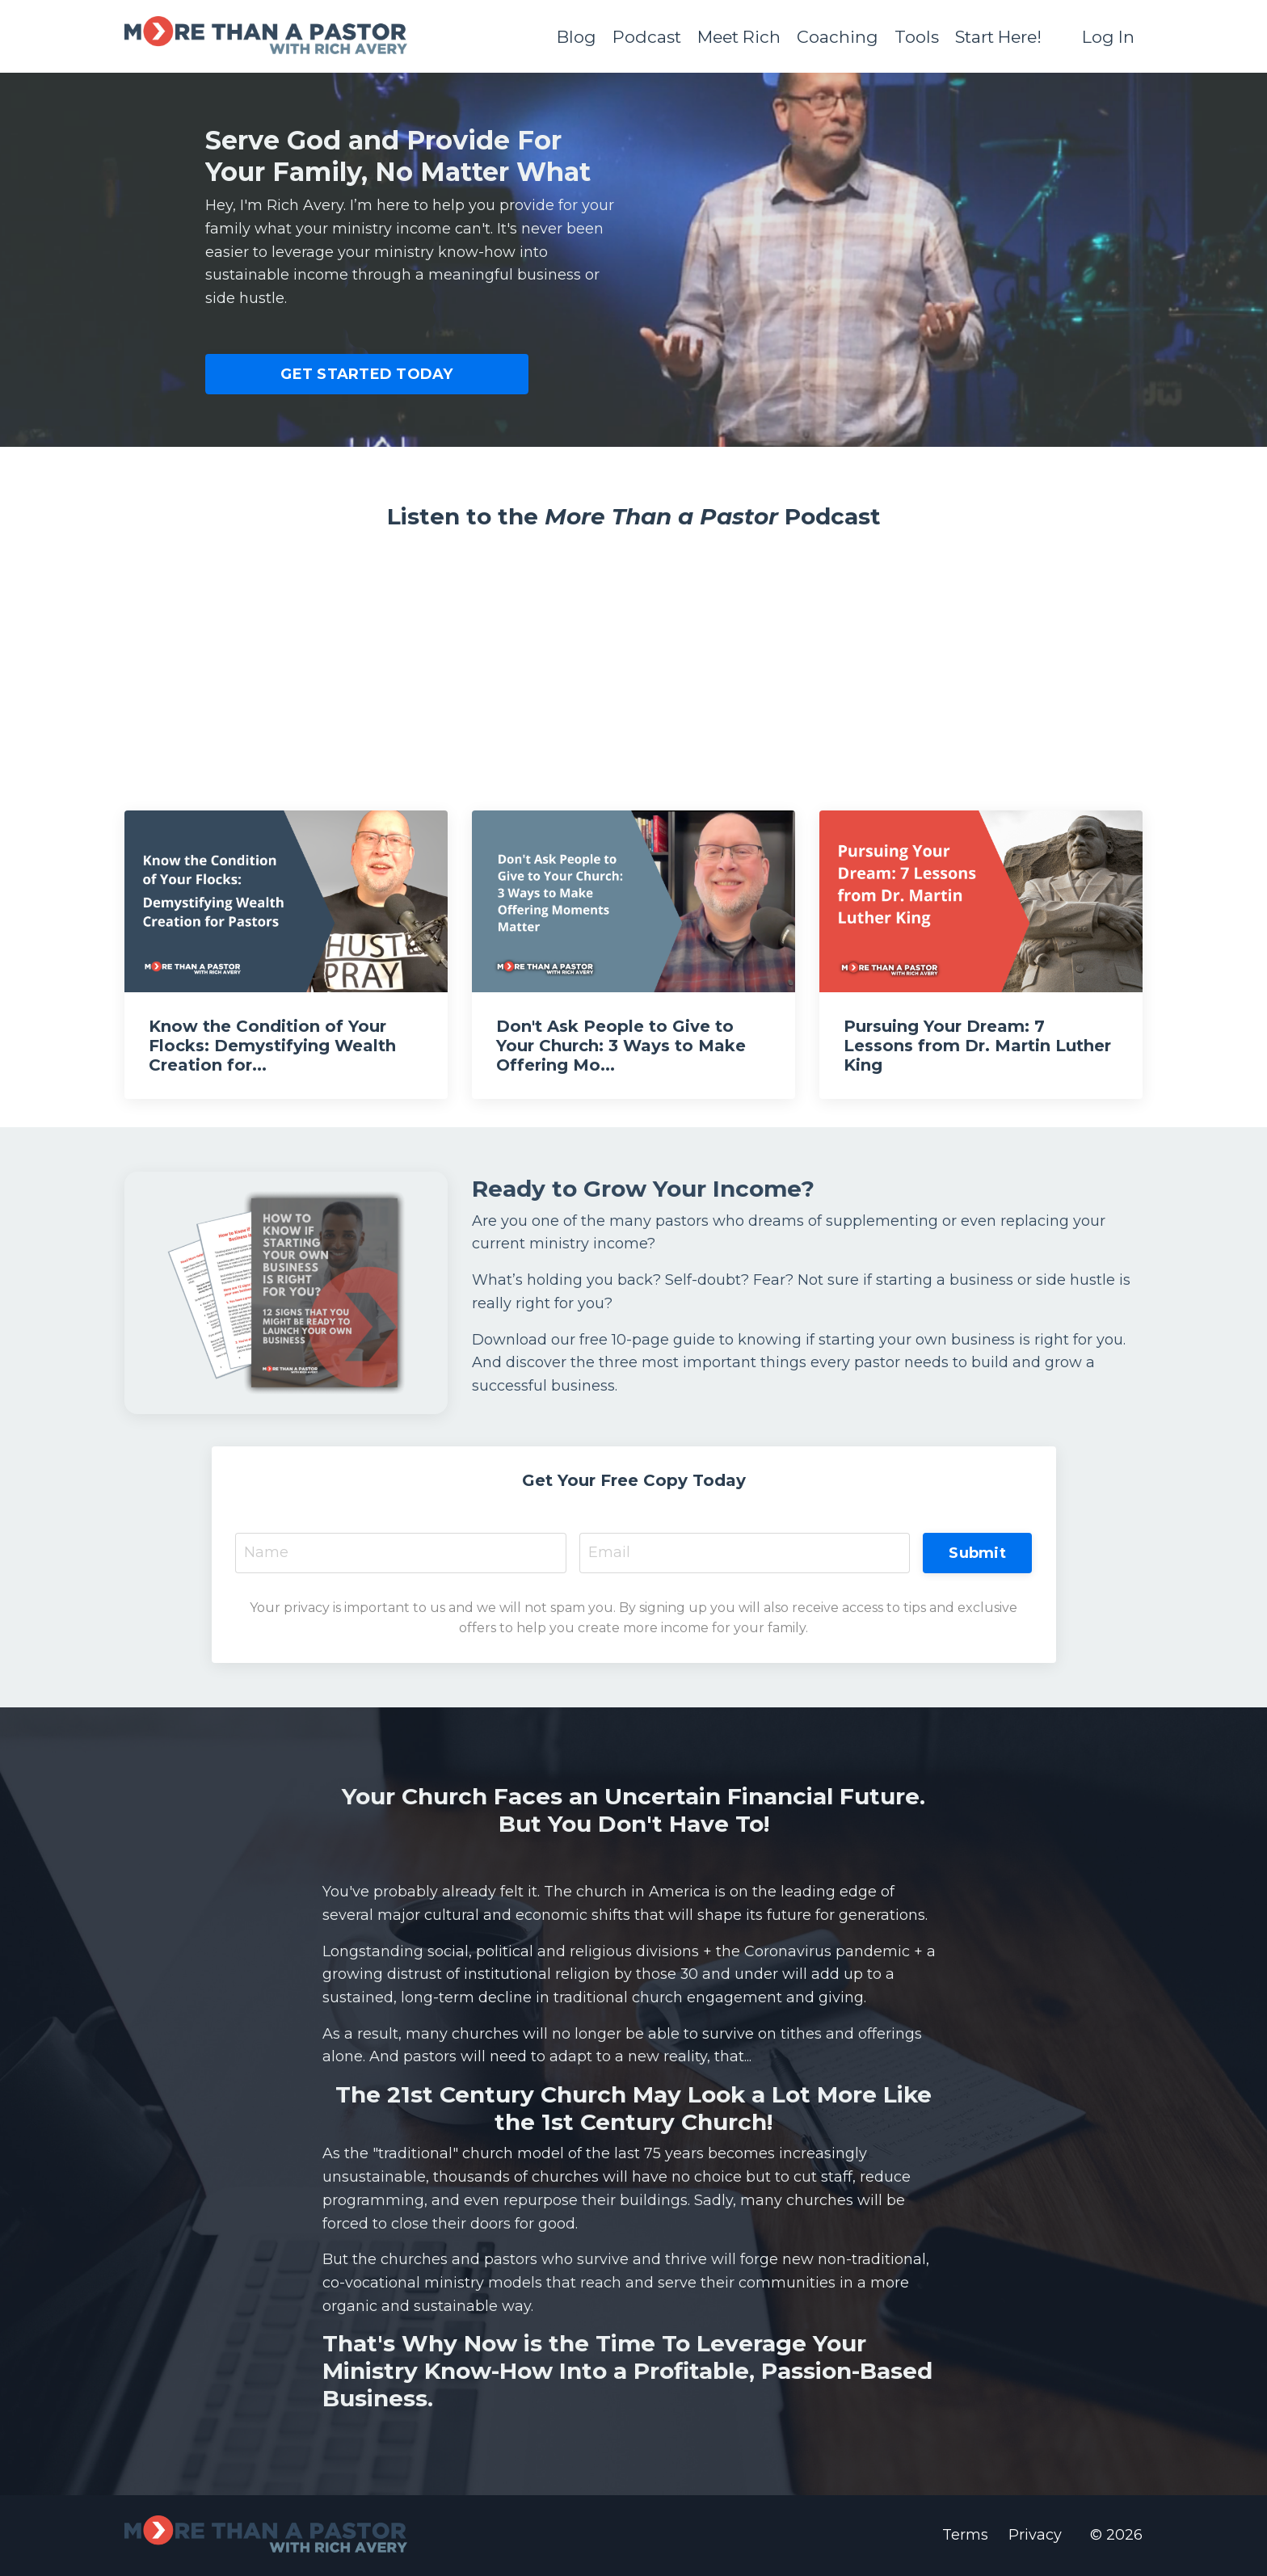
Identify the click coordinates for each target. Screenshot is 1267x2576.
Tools (912, 36)
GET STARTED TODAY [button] (366, 373)
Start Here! (995, 36)
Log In (1107, 36)
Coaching (832, 36)
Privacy (1035, 2536)
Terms (965, 2536)
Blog (568, 36)
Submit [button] (977, 1552)
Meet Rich (732, 36)
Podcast (638, 36)
